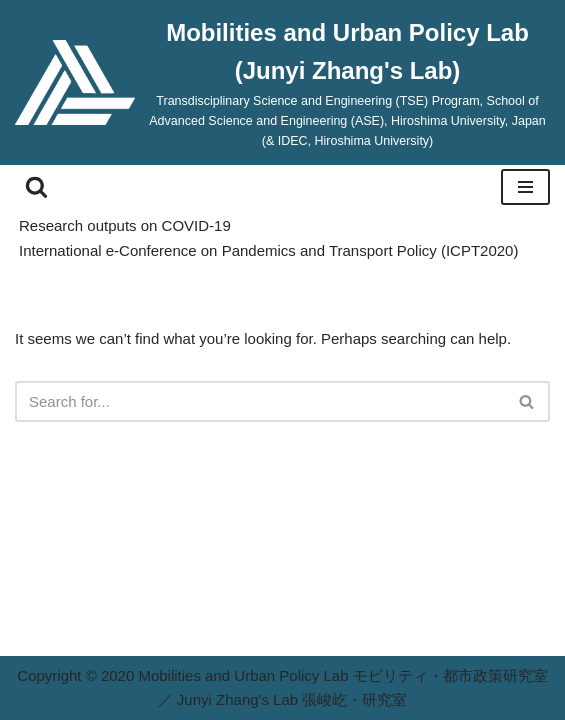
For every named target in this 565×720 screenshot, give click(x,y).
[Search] (36, 186)
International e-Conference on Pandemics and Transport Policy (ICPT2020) (268, 250)
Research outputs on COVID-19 (125, 225)
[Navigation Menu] (525, 187)
